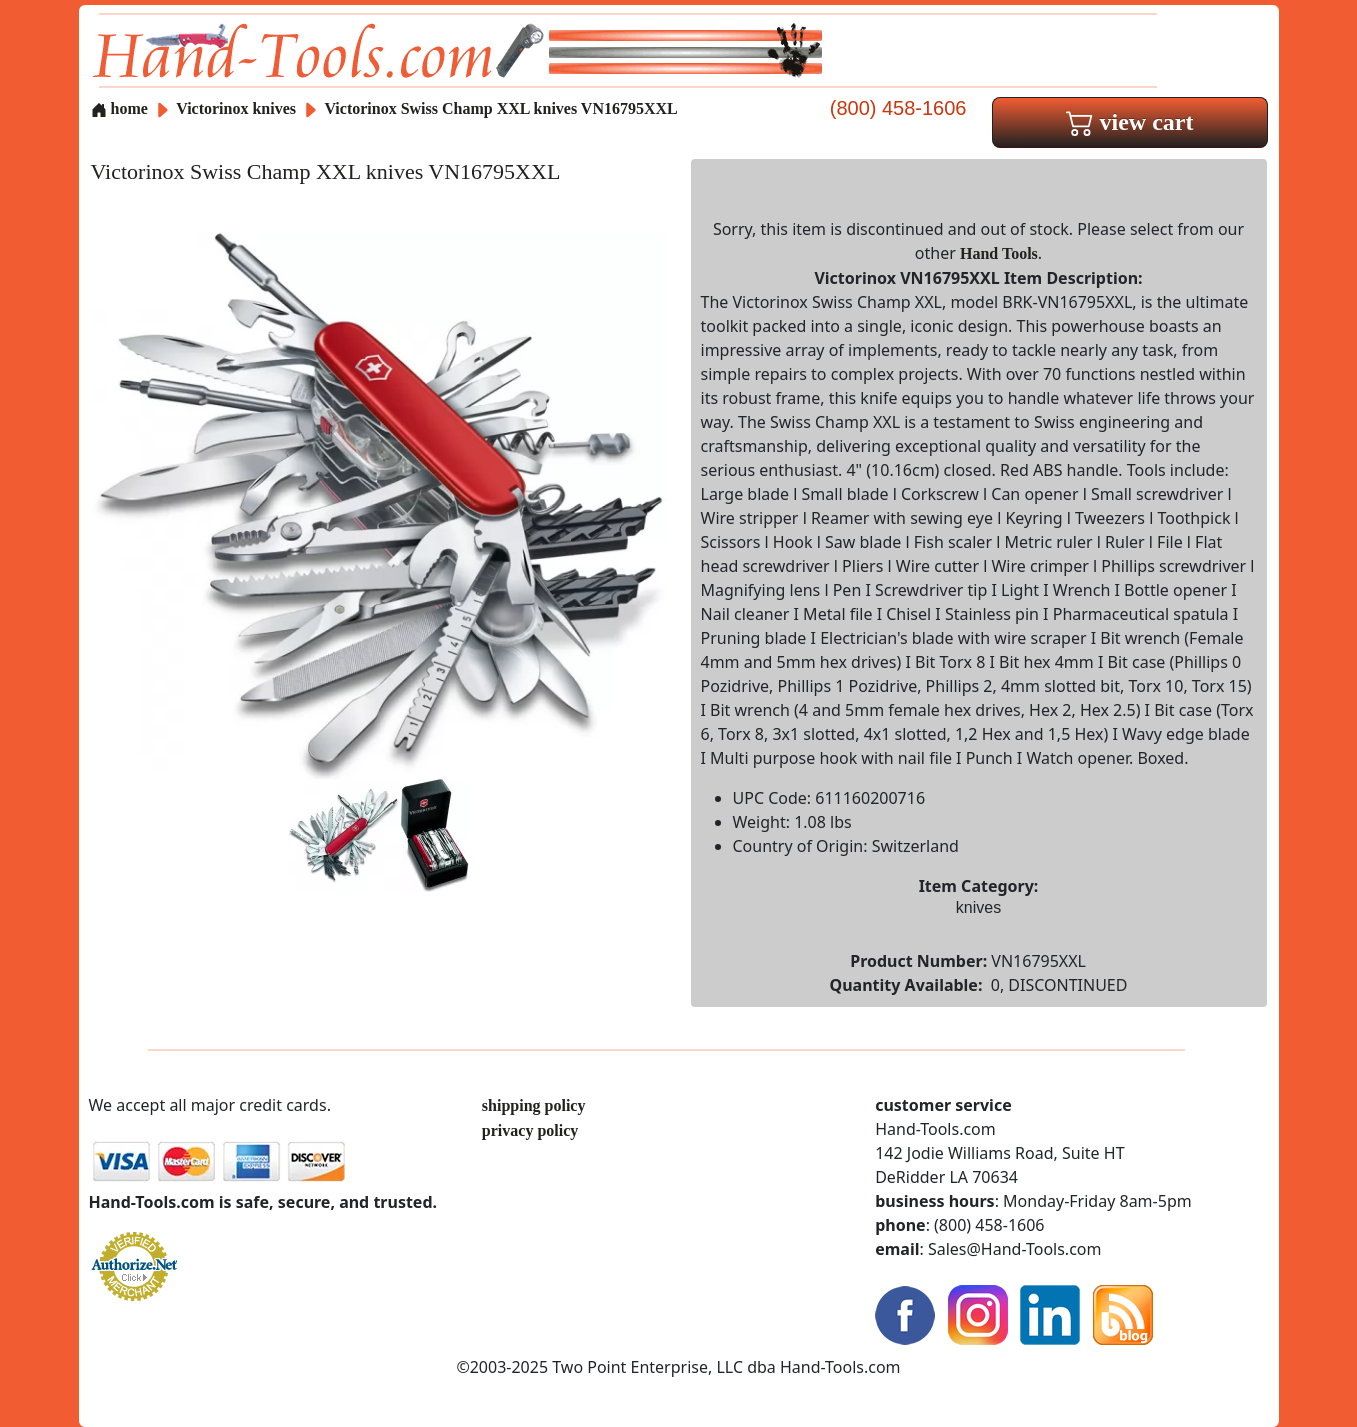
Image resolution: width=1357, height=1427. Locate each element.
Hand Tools (999, 253)
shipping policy (534, 1105)
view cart (1130, 122)
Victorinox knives (236, 108)
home (119, 108)
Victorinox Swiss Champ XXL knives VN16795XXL (500, 108)
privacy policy (530, 1130)
